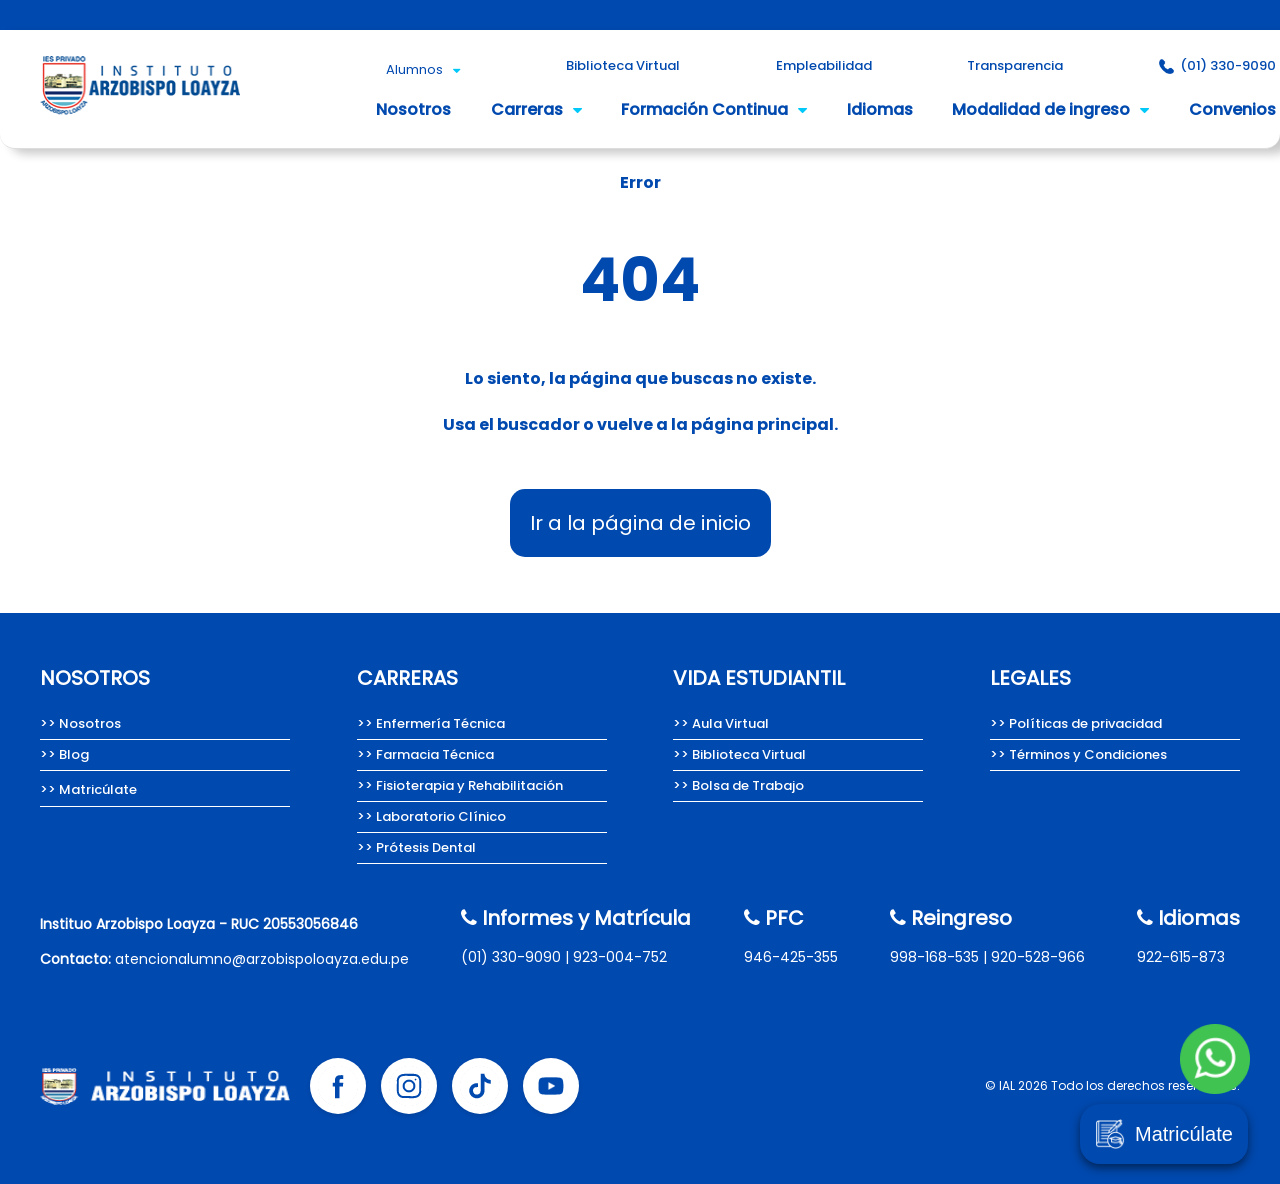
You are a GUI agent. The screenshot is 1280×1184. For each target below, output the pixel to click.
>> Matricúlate (88, 789)
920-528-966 (1038, 957)
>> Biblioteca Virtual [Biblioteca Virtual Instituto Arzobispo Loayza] (739, 754)
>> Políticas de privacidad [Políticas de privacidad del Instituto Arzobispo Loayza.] (1076, 723)
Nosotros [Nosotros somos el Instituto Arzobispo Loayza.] (413, 109)
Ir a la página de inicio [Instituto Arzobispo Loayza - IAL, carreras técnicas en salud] (640, 523)
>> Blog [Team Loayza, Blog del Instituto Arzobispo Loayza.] (64, 754)
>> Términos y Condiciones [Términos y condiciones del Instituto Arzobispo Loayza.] (1078, 754)
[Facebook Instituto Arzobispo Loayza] (338, 1086)
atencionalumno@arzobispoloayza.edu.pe (262, 959)
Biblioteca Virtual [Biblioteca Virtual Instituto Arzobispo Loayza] (623, 65)
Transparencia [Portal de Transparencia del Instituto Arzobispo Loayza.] (1015, 65)
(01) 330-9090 (511, 957)
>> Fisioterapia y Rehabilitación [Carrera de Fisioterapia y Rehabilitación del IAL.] (460, 785)
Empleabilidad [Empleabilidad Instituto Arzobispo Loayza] (824, 65)
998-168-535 (934, 957)
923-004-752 (620, 957)
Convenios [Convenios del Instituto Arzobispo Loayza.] (1232, 109)
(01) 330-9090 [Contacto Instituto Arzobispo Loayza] (1217, 65)
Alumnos (423, 69)
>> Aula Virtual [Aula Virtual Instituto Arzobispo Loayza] (721, 723)
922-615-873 (1181, 957)
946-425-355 (791, 957)
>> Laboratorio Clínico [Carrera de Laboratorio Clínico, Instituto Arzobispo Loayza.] (431, 816)
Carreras (536, 109)
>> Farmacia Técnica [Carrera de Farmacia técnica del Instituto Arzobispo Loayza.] (425, 754)
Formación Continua (714, 109)
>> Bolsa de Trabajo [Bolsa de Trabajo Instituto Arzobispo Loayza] (738, 785)
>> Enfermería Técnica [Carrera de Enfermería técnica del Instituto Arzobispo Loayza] (431, 723)
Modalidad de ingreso (1050, 109)
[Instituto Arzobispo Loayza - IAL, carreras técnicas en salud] (140, 120)
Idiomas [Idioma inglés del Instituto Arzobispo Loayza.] (880, 109)
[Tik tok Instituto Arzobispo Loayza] (480, 1086)
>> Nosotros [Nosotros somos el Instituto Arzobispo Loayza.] (80, 723)
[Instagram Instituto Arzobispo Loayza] (409, 1086)
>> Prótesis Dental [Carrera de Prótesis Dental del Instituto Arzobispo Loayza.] (416, 847)
